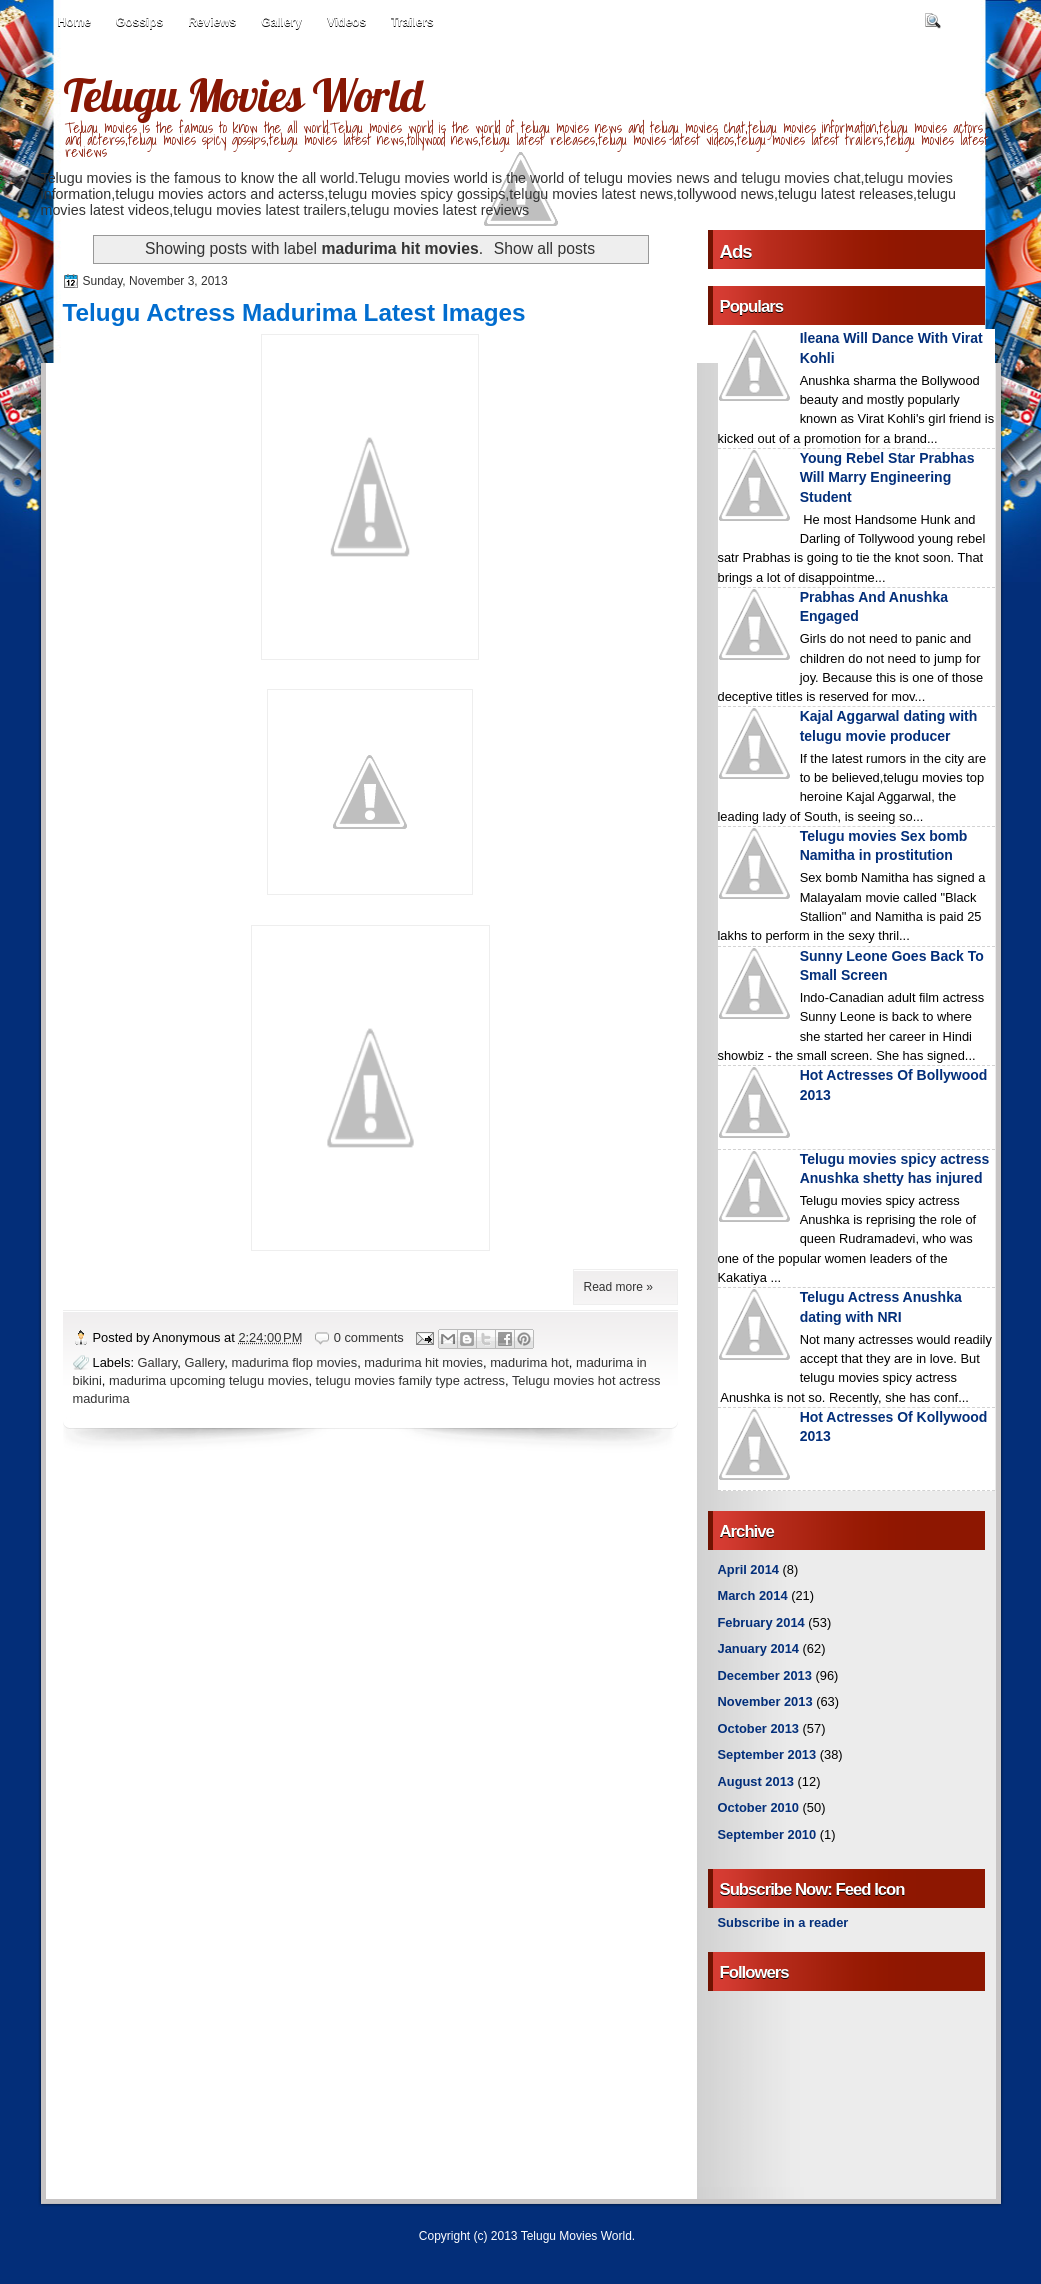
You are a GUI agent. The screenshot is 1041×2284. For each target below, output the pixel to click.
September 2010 (767, 1834)
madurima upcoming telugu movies (208, 1380)
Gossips (139, 22)
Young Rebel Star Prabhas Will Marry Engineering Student (887, 477)
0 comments (369, 1337)
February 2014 (761, 1622)
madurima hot (529, 1362)
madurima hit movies (423, 1362)
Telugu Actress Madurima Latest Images (294, 312)
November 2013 (765, 1701)
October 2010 (758, 1807)
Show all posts (544, 248)
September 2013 (767, 1754)
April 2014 (748, 1569)
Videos (346, 22)
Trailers (412, 22)
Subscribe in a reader (783, 1922)
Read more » (618, 1287)
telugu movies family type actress (410, 1380)
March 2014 (753, 1595)
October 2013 (758, 1728)
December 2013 (765, 1675)
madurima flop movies (294, 1362)
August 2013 (756, 1781)
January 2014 (759, 1648)
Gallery (281, 22)
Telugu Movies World (243, 95)
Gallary (158, 1362)
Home (74, 22)
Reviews (212, 22)
